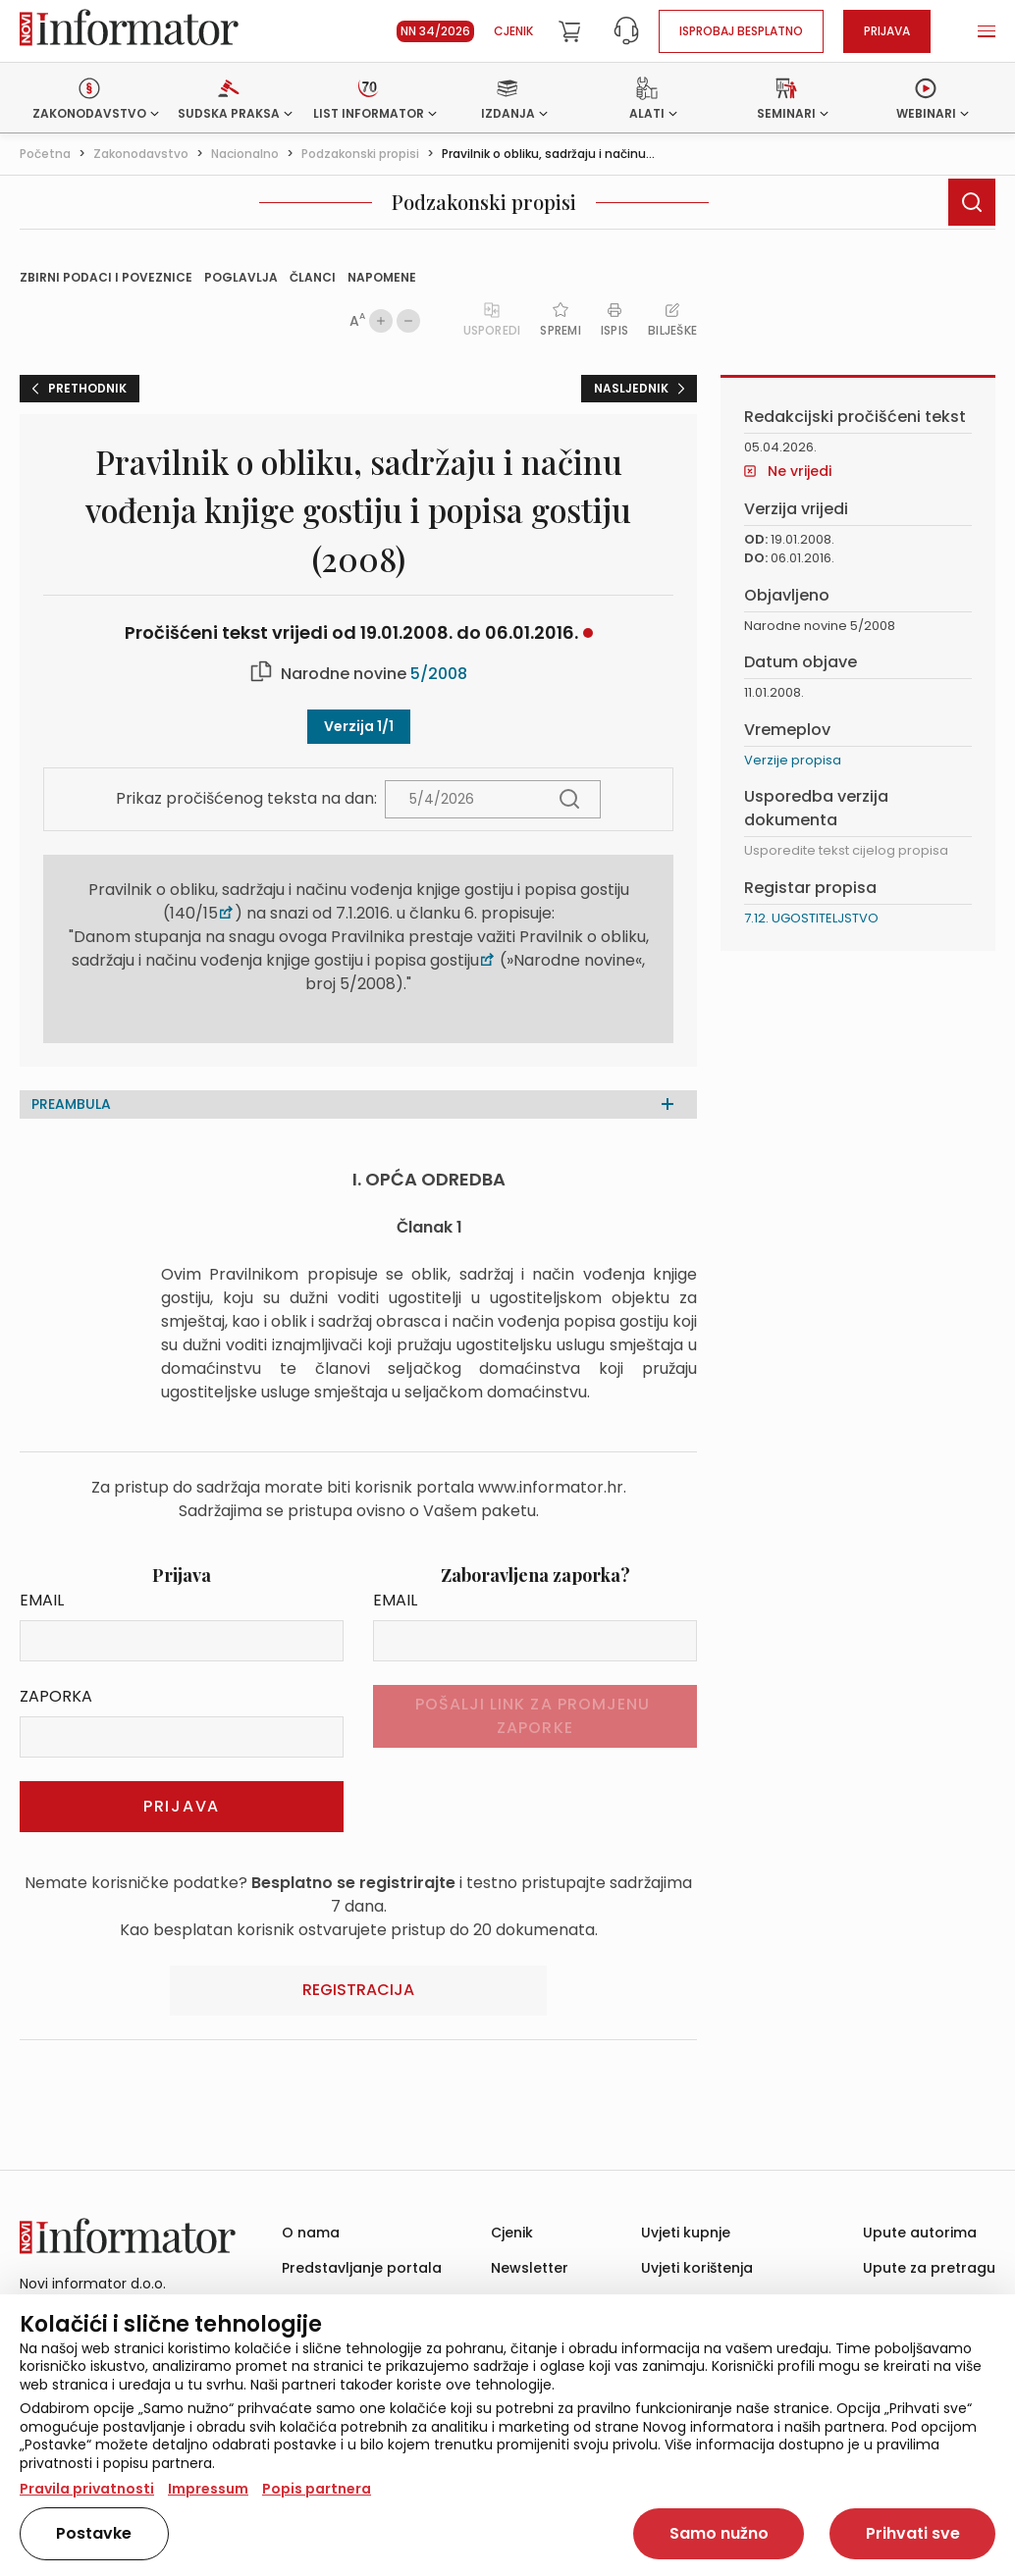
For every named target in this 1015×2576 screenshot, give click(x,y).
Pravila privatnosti (87, 2488)
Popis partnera (316, 2488)
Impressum (208, 2488)
